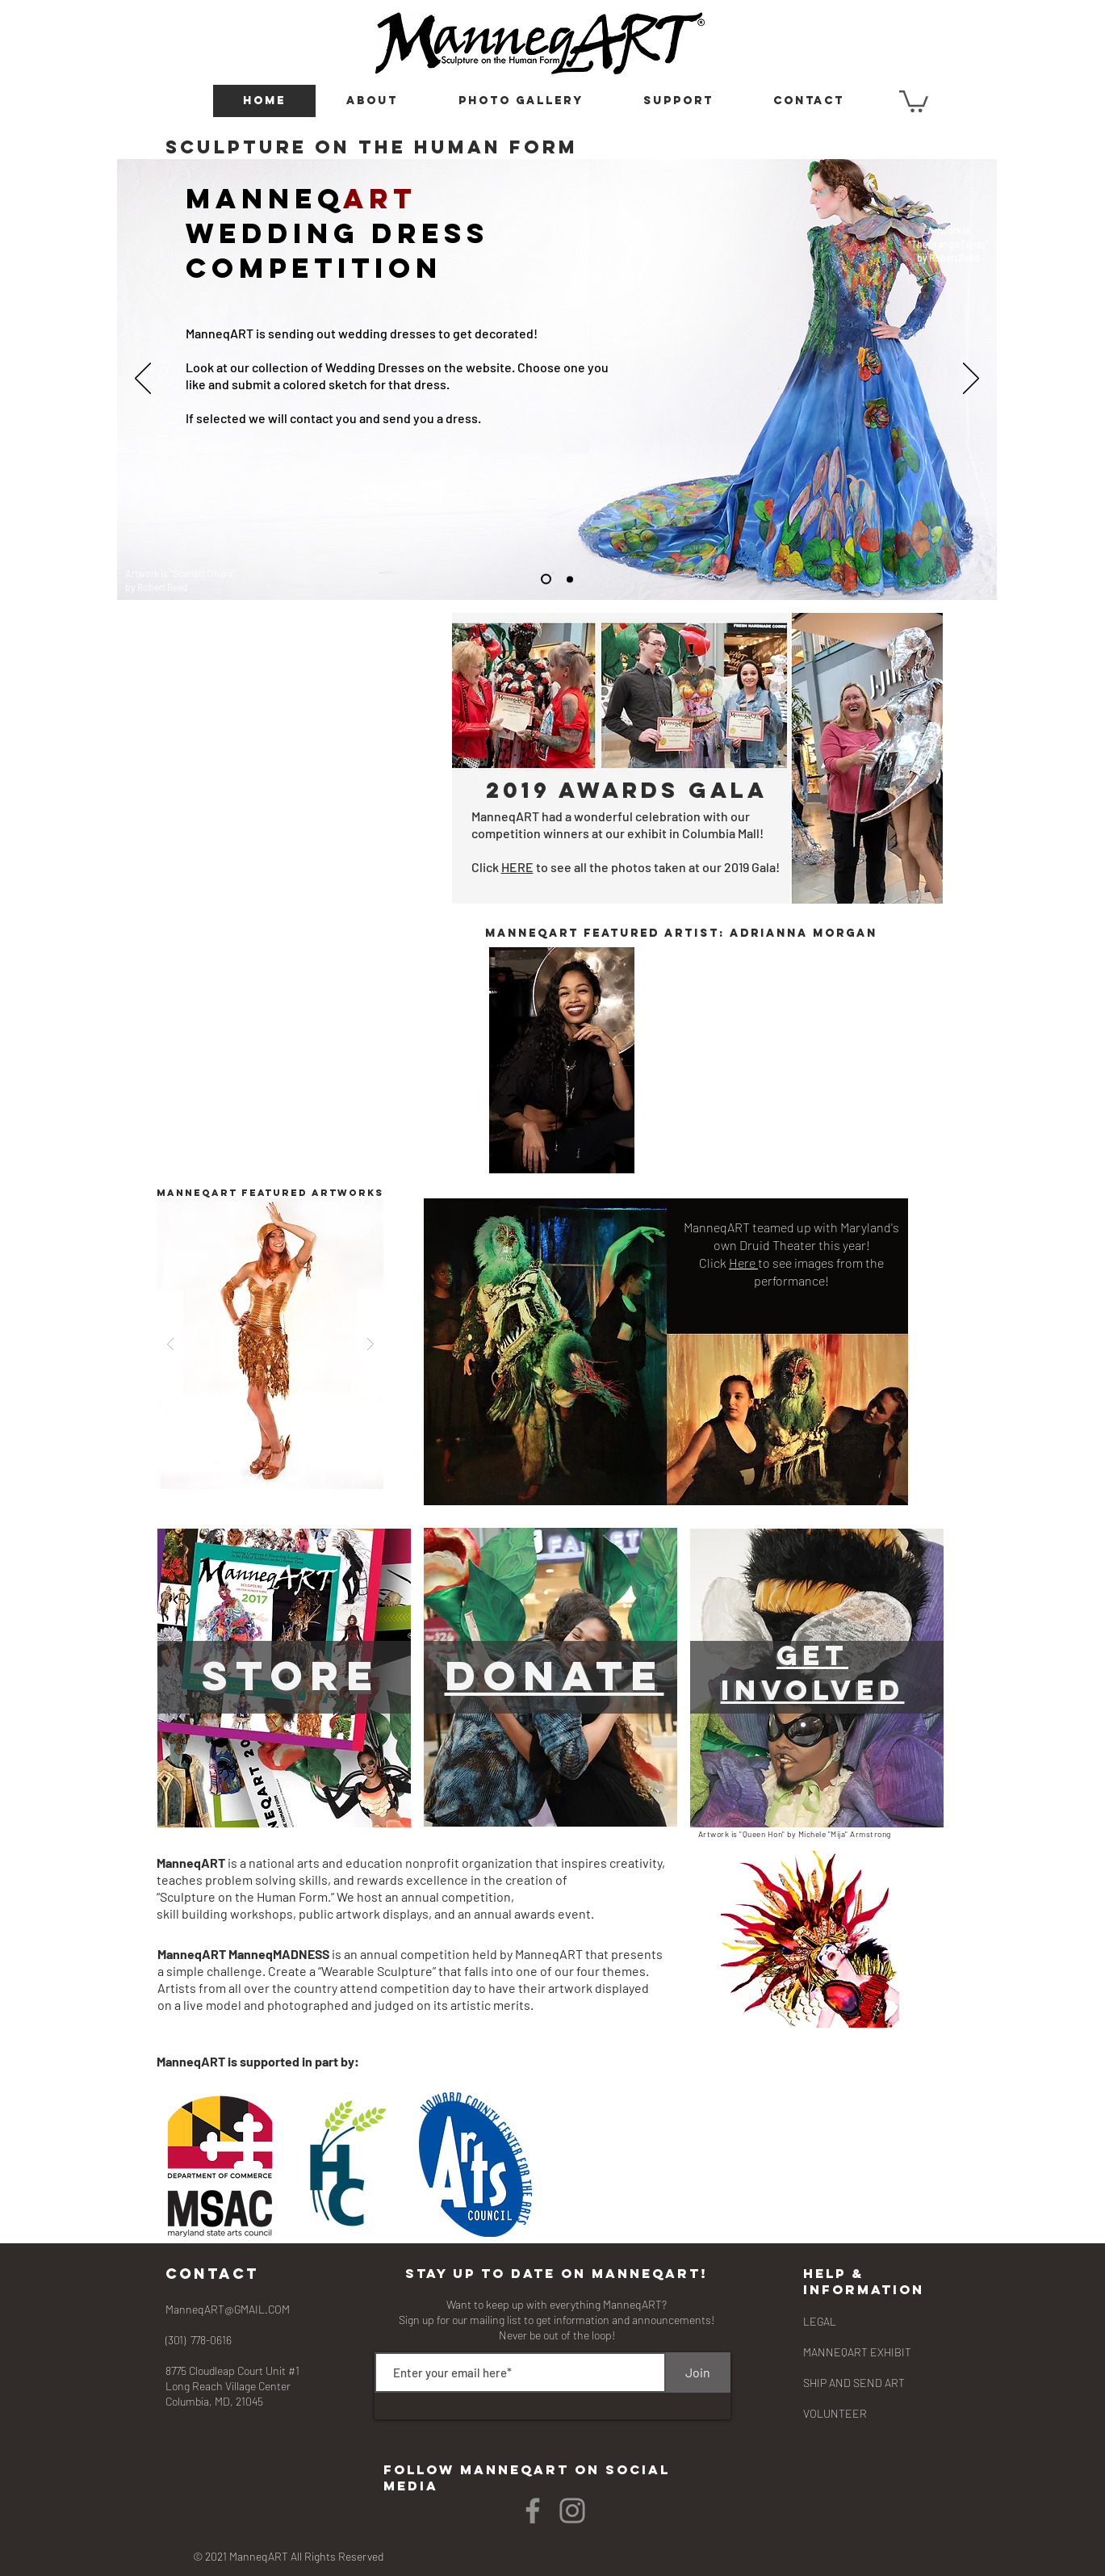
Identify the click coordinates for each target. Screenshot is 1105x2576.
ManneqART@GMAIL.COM (227, 2309)
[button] (372, 101)
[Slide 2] (546, 579)
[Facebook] (533, 2511)
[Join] (698, 2372)
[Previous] (143, 379)
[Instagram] (572, 2511)
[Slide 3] (570, 579)
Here (743, 1262)
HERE (517, 867)
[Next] (971, 379)
